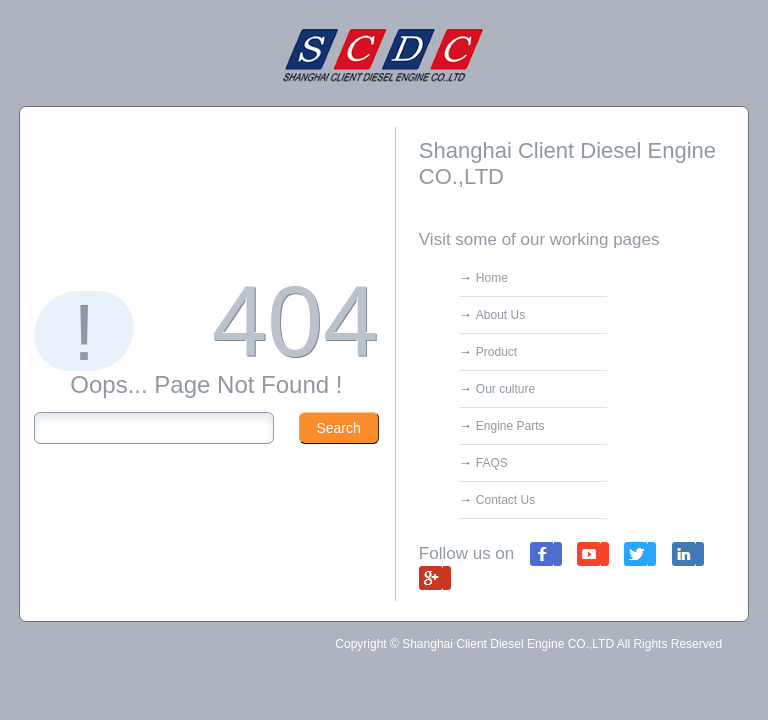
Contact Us (505, 500)
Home (492, 278)
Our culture (505, 389)
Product (496, 352)
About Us (500, 315)
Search (338, 428)
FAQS (492, 463)
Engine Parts (510, 426)
